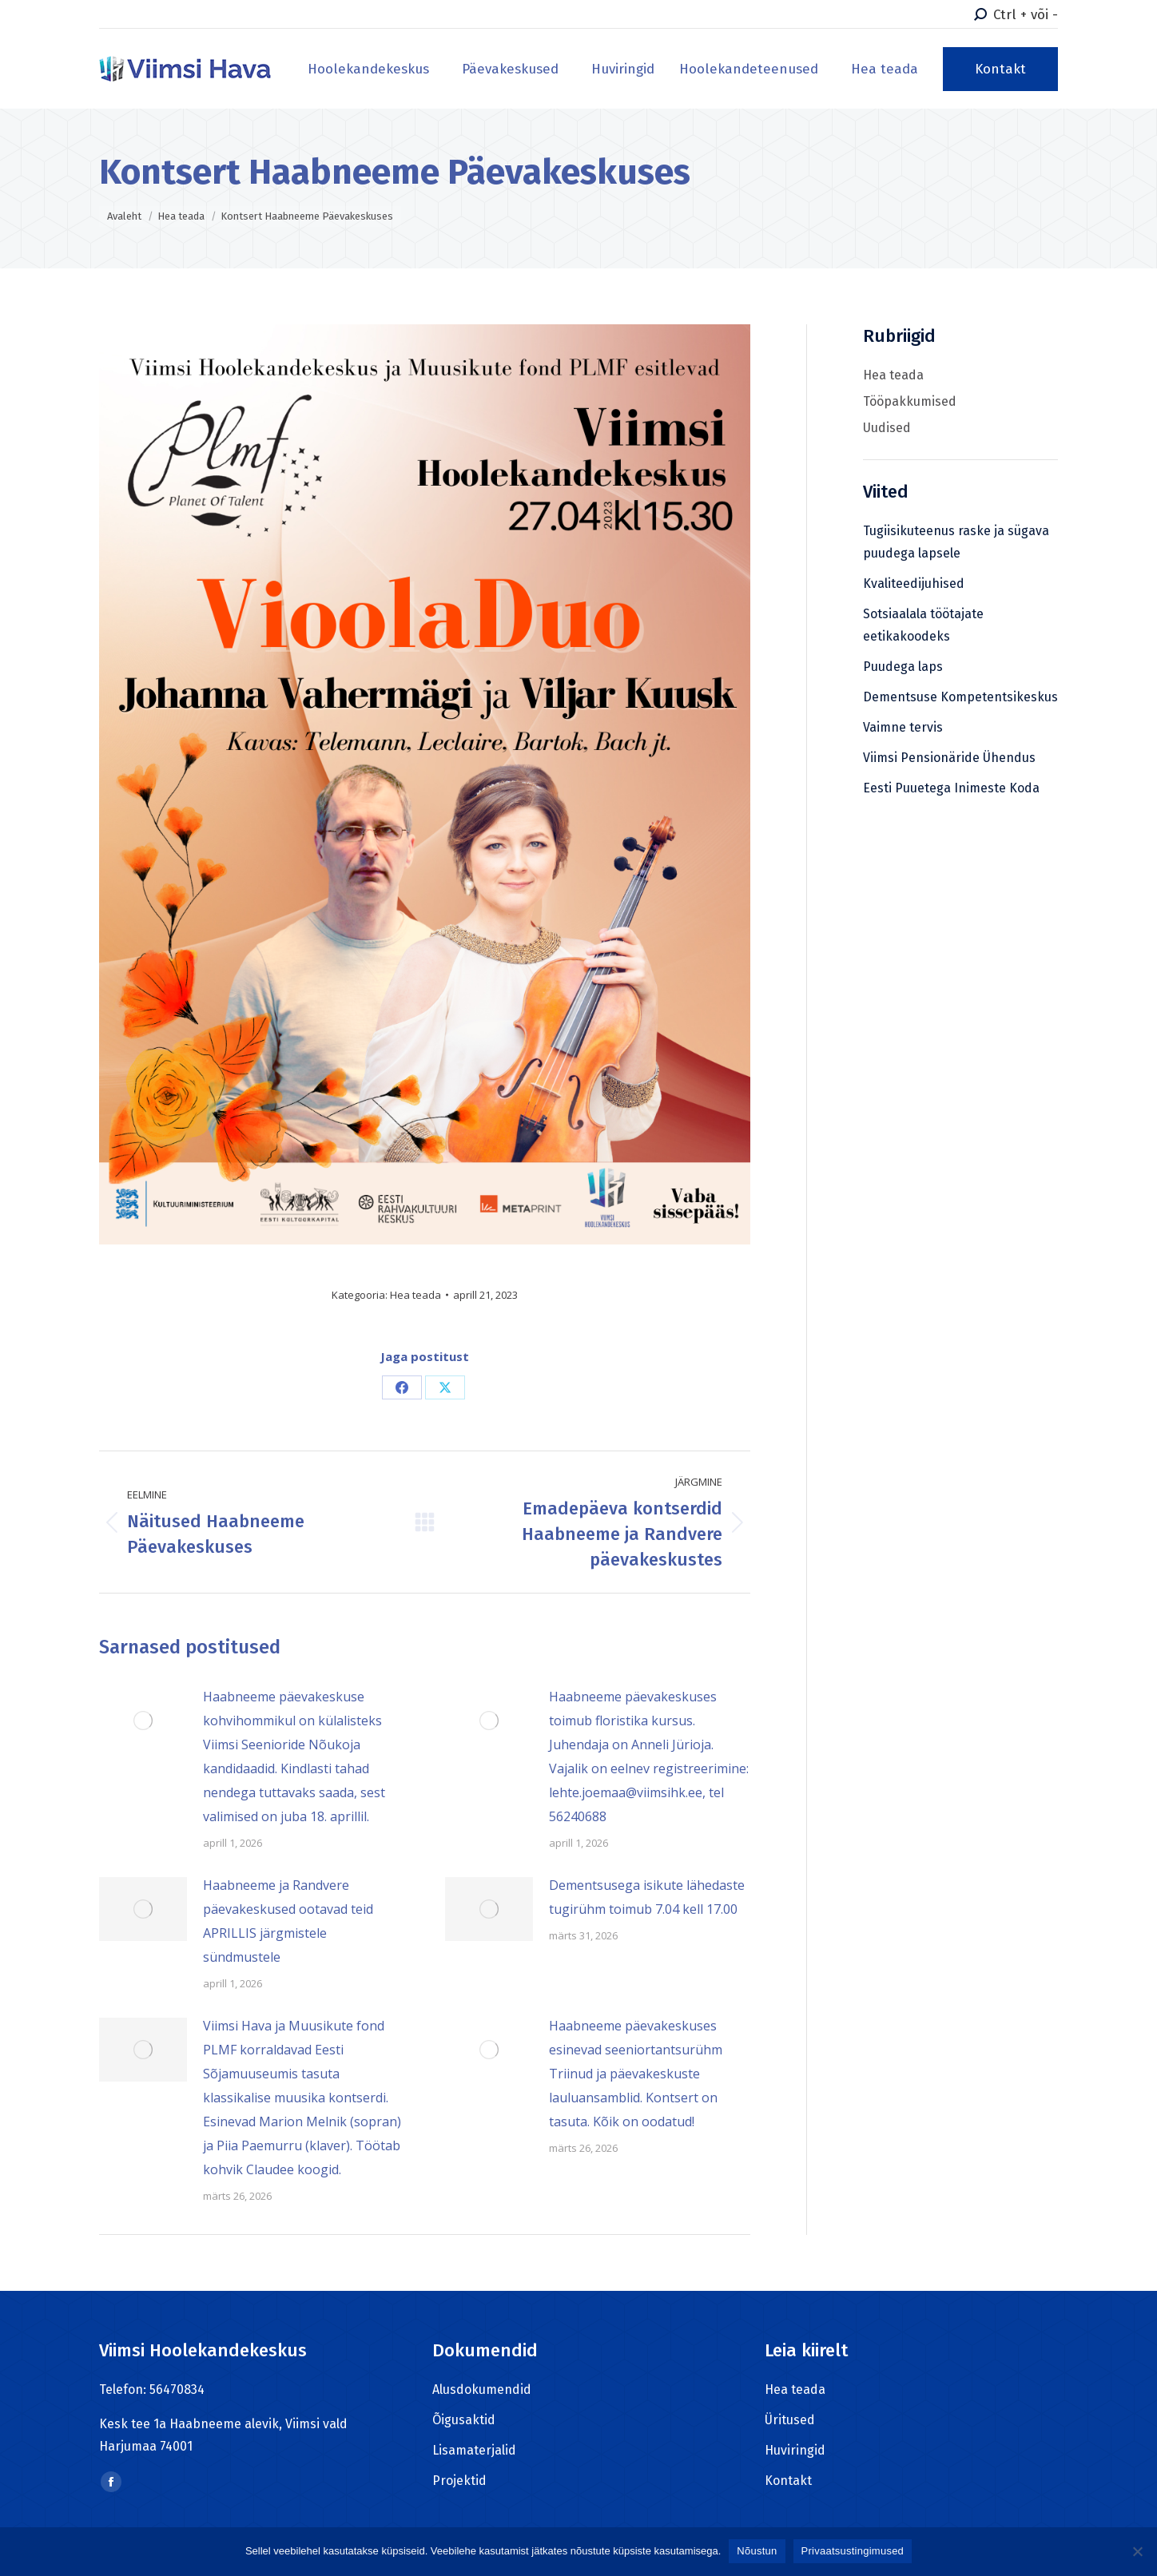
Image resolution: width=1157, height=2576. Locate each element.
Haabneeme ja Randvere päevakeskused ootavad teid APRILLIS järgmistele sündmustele (288, 1921)
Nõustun (757, 2551)
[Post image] (143, 1720)
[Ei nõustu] (1137, 2551)
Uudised (887, 427)
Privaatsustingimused (853, 2551)
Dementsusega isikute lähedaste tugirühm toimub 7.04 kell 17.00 (647, 1897)
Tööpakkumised (909, 401)
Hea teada (415, 1295)
